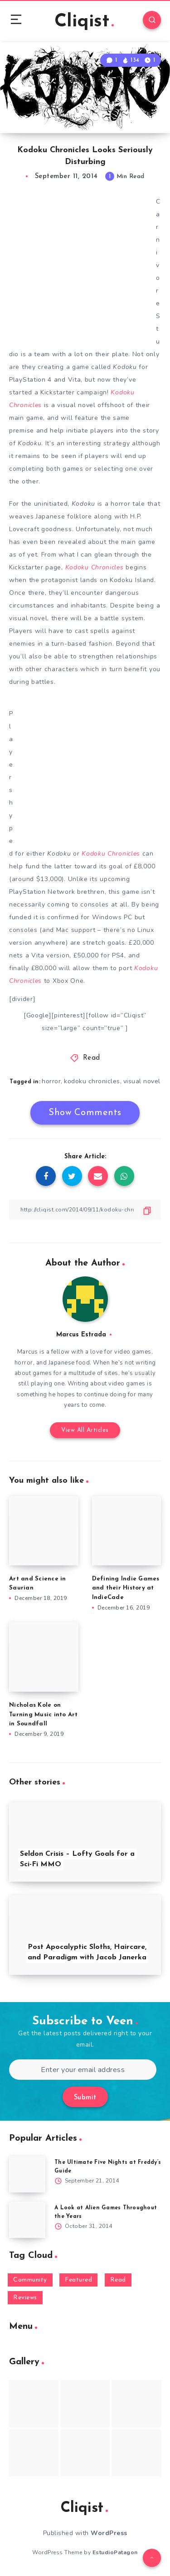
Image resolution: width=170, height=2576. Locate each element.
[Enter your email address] (82, 2069)
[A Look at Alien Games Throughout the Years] (27, 2220)
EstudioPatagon (115, 2552)
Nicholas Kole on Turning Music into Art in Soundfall (43, 1714)
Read (91, 1058)
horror (51, 1081)
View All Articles (85, 1430)
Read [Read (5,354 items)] (118, 2280)
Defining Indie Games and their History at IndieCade (126, 1588)
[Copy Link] (85, 1210)
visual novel (141, 1081)
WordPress (109, 2533)
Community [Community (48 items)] (30, 2280)
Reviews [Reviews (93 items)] (25, 2297)
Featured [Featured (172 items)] (78, 2280)
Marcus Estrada (81, 1334)
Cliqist (84, 22)
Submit (85, 2097)
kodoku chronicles (92, 1081)
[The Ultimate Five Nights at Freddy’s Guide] (27, 2174)
